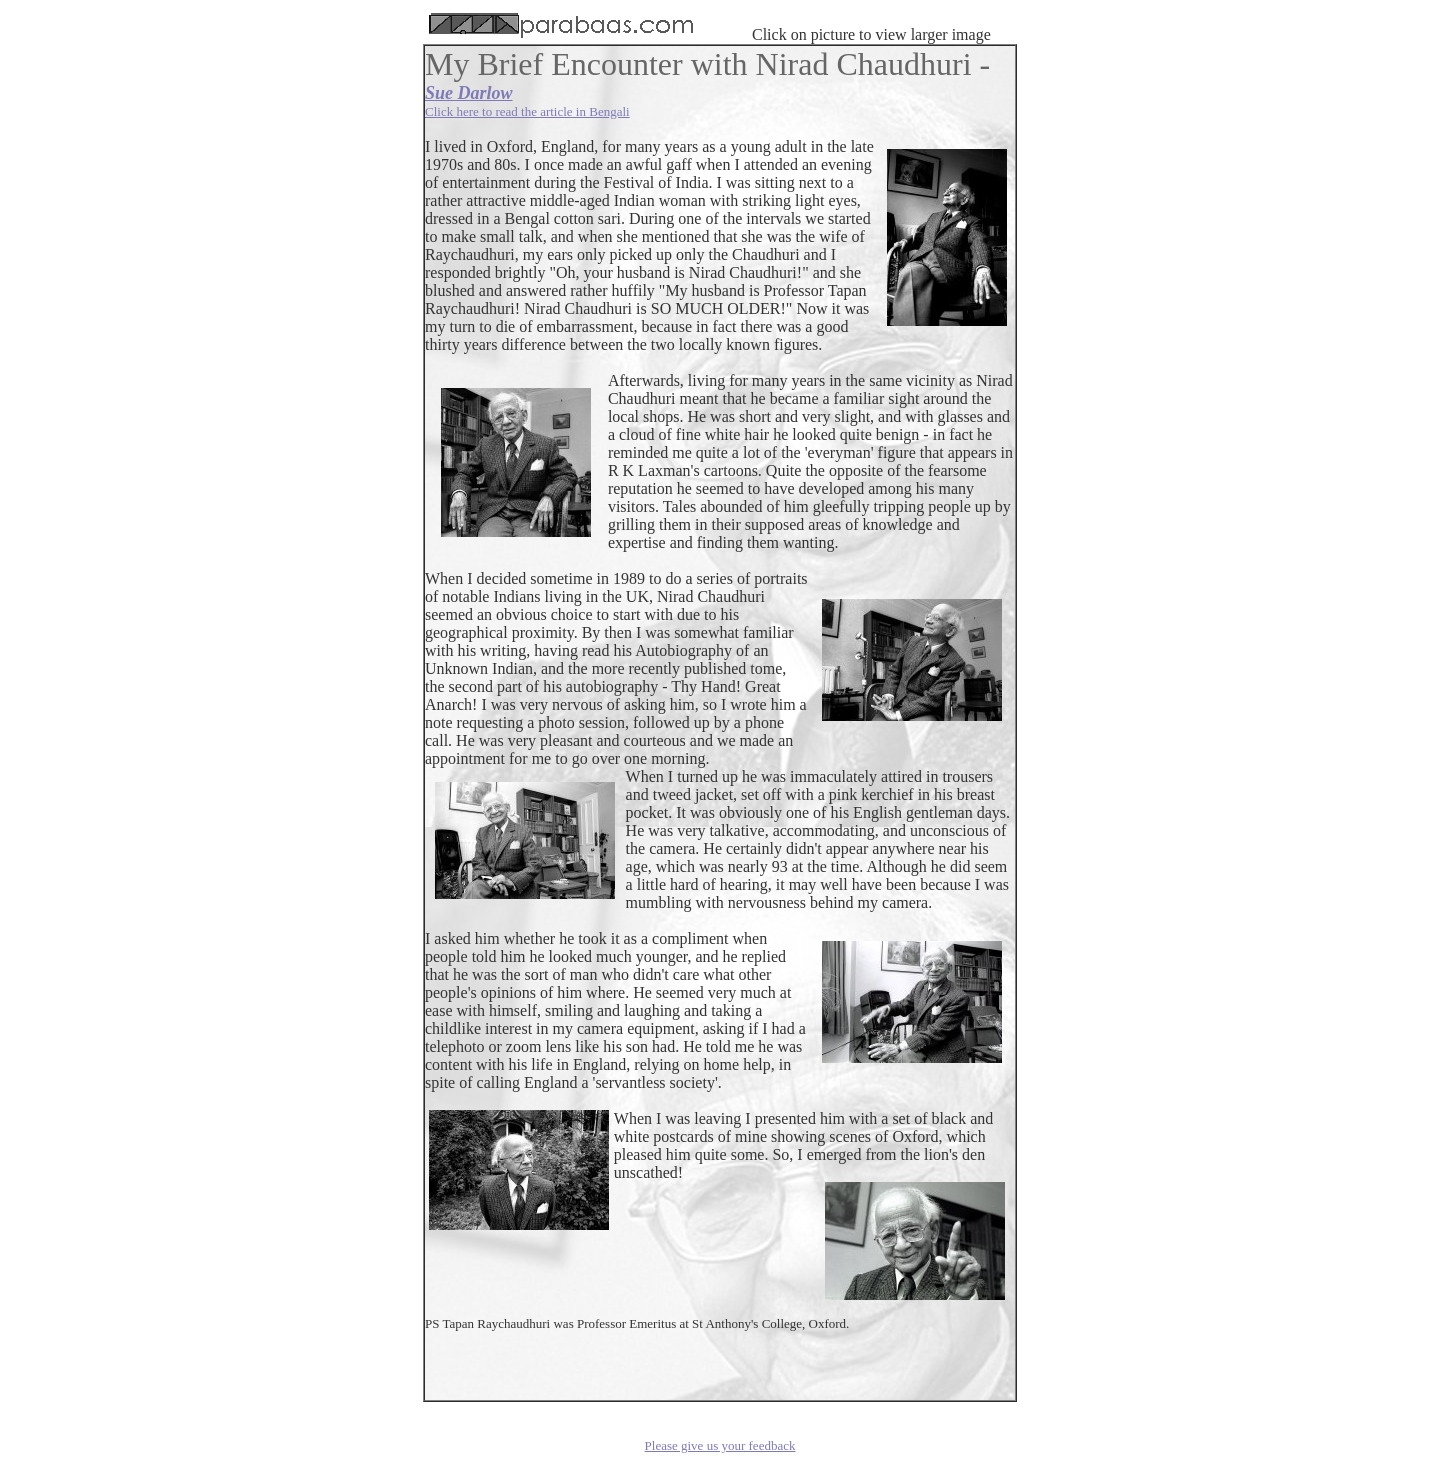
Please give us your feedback (720, 1445)
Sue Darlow (469, 93)
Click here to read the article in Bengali (527, 111)
